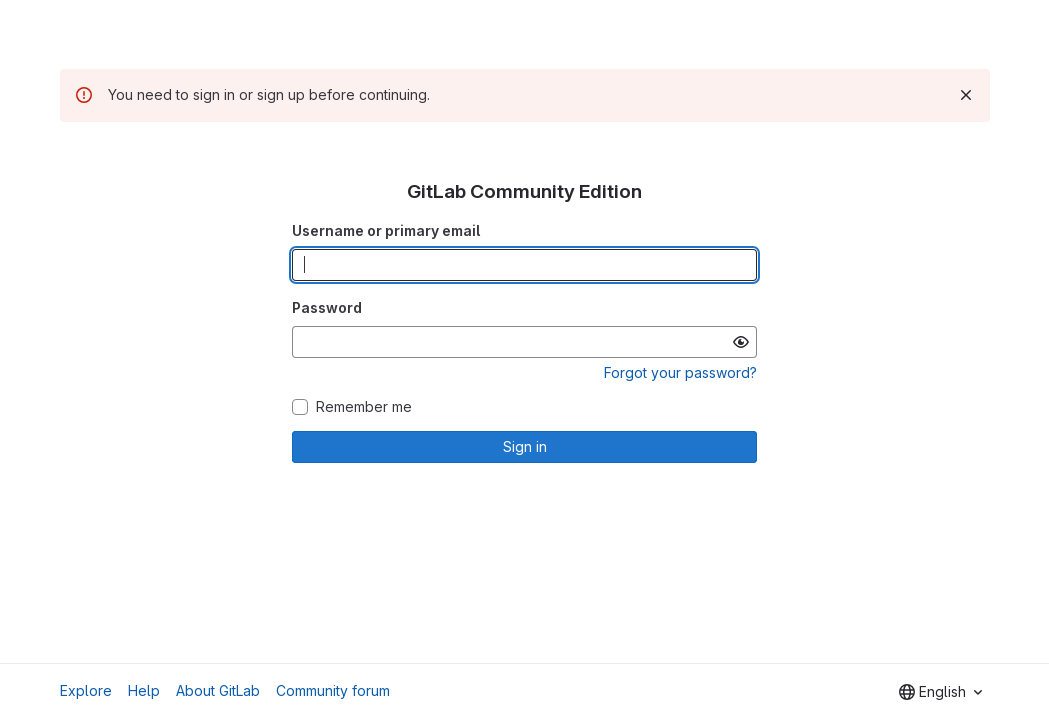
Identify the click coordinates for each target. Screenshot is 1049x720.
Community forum (333, 690)
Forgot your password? (680, 372)
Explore (86, 690)
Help (144, 690)
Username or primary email (386, 230)
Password (327, 307)
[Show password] (741, 342)
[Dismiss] (966, 95)
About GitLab (218, 690)
